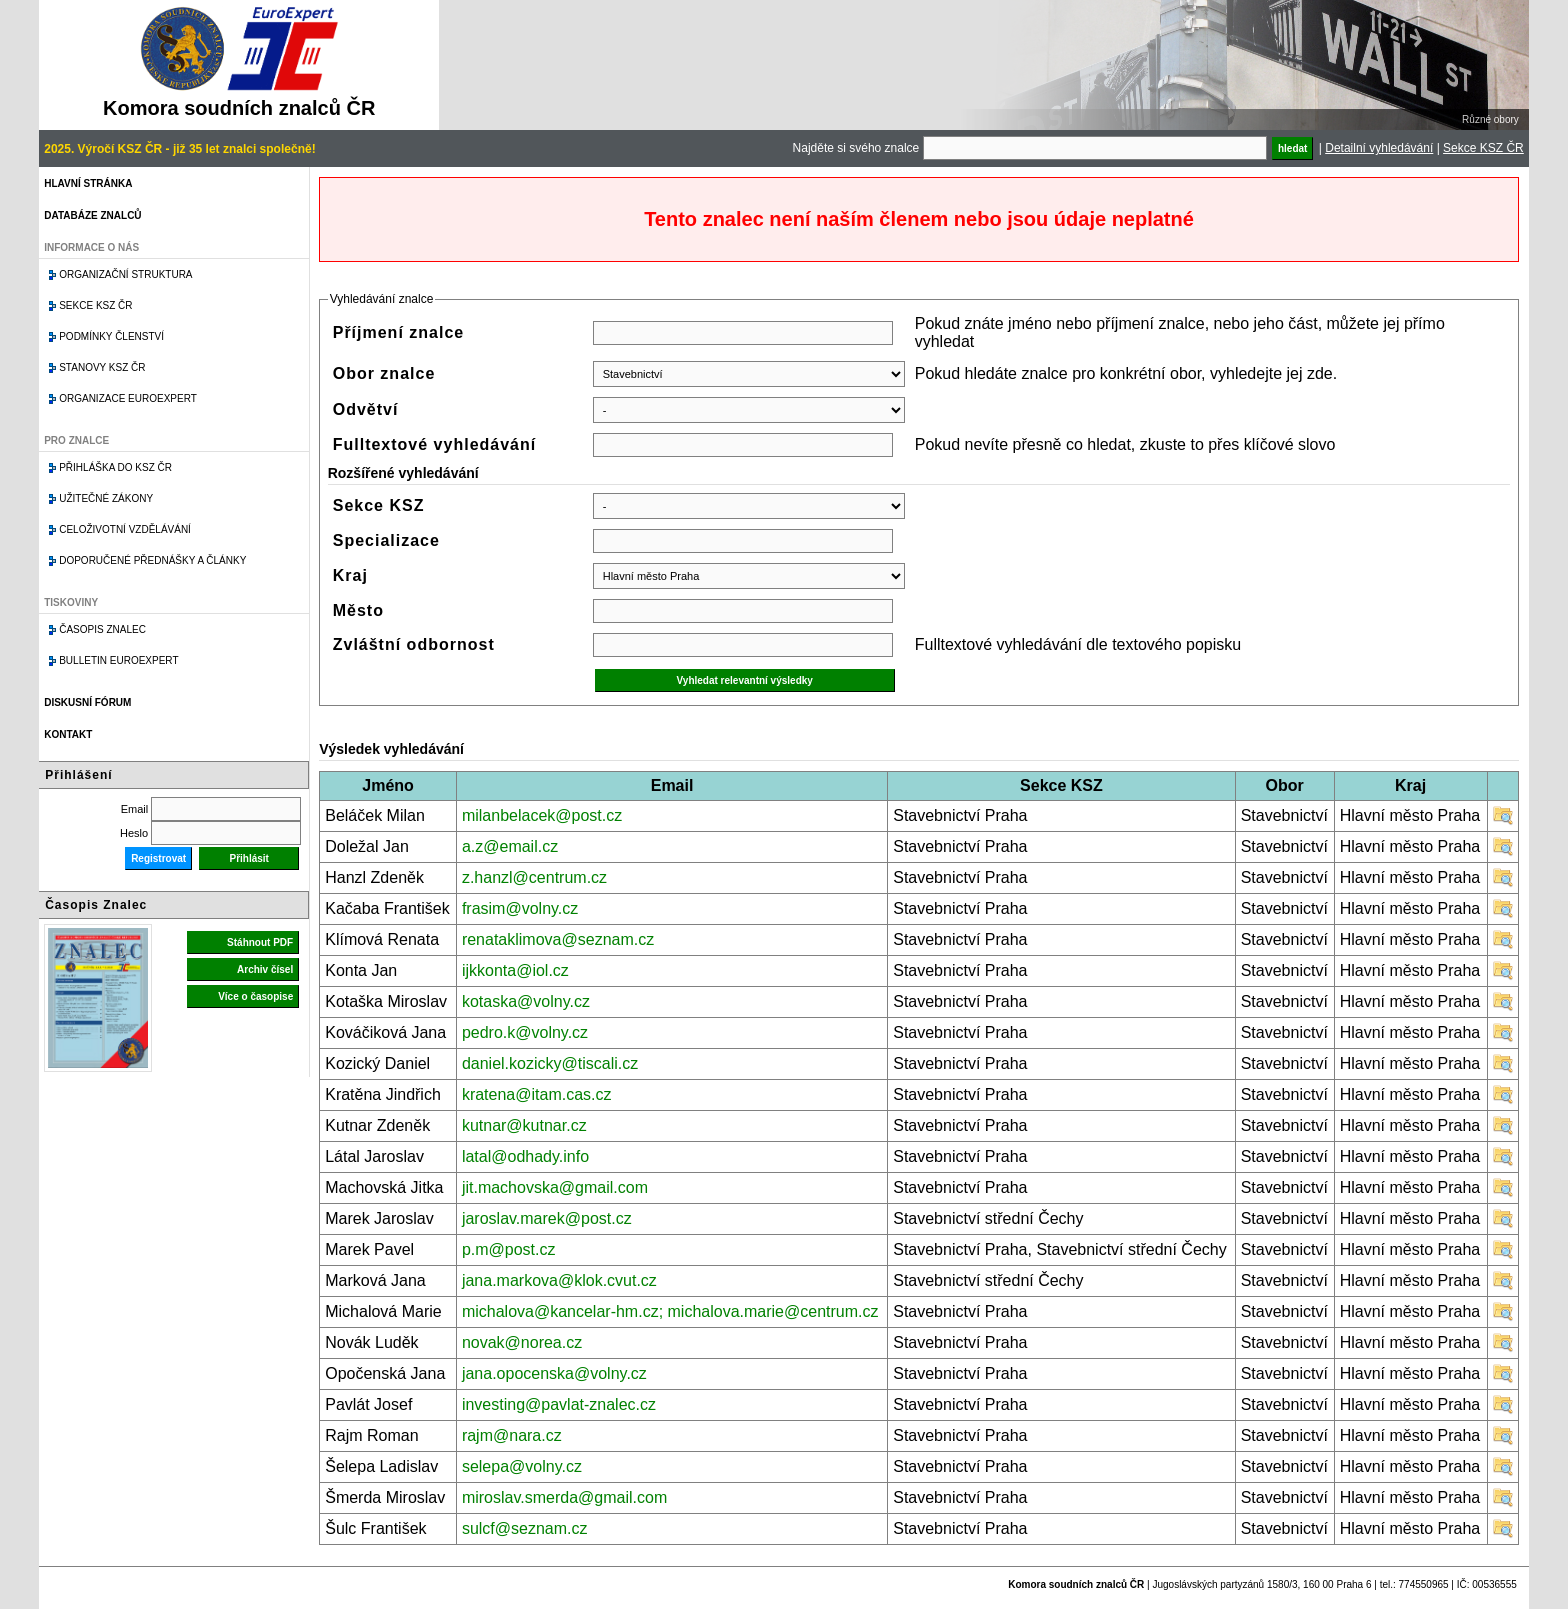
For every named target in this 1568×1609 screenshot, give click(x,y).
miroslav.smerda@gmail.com (564, 1497)
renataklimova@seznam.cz (558, 939)
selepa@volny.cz (522, 1466)
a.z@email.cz (510, 846)
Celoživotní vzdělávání (125, 529)
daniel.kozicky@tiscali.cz (550, 1063)
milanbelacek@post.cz (542, 815)
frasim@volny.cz (520, 908)
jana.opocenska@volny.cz (554, 1373)
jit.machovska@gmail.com (555, 1187)
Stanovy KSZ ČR (102, 367)
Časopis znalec (102, 629)
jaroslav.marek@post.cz (547, 1218)
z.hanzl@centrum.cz (534, 877)
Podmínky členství (111, 336)
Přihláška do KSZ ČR (115, 467)
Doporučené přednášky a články (152, 560)
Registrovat (158, 858)
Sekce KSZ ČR (1483, 148)
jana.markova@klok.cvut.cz (559, 1280)
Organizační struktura (125, 274)
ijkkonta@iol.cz (515, 970)
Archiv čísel (265, 969)
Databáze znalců (92, 215)
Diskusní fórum (87, 702)
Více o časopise (255, 996)
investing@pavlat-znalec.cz (559, 1404)
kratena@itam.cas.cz (537, 1094)
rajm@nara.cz (512, 1435)
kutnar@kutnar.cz (524, 1125)
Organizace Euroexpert (128, 398)
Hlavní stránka (88, 183)
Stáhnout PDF (260, 942)
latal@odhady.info (525, 1156)
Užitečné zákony (106, 498)
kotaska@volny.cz (526, 1001)
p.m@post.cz (509, 1249)
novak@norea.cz (522, 1342)
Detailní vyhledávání (1379, 148)
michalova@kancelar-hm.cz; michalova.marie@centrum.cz (670, 1311)
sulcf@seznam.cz (525, 1528)
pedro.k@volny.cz (525, 1032)
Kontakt (68, 734)
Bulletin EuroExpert (118, 660)
